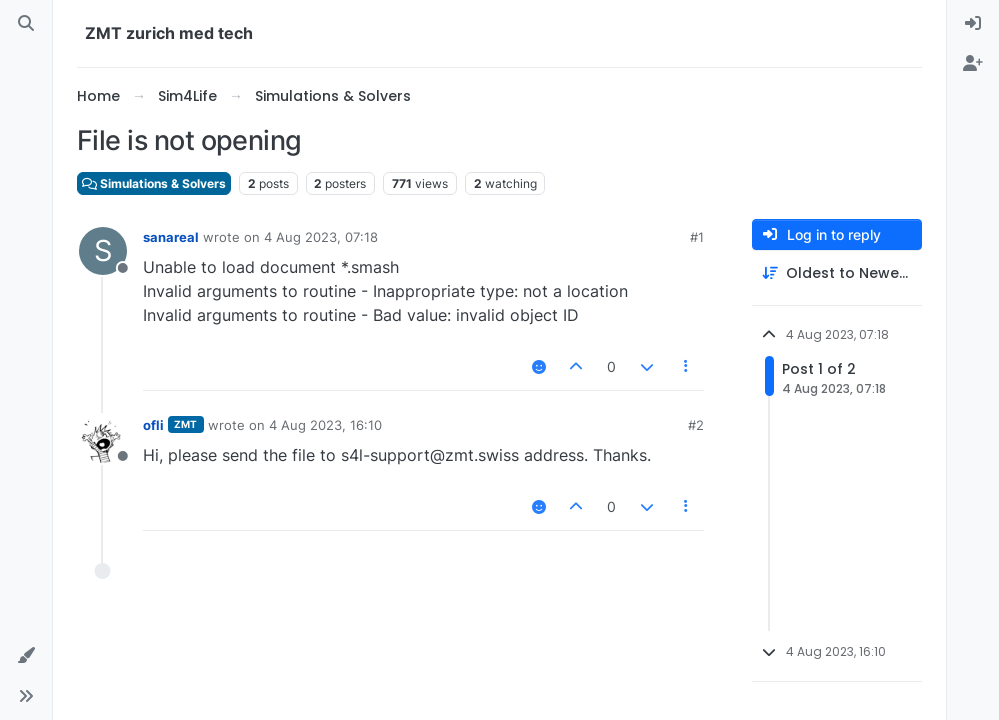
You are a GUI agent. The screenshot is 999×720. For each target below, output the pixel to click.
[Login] (973, 24)
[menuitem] (973, 24)
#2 (696, 425)
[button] (26, 656)
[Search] (26, 24)
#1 (697, 237)
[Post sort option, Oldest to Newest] (837, 273)
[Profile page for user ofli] (103, 439)
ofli (153, 425)
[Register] (973, 64)
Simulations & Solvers (154, 183)
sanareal (171, 237)
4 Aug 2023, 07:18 (321, 237)
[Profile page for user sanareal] (103, 251)
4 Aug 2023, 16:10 (325, 425)
